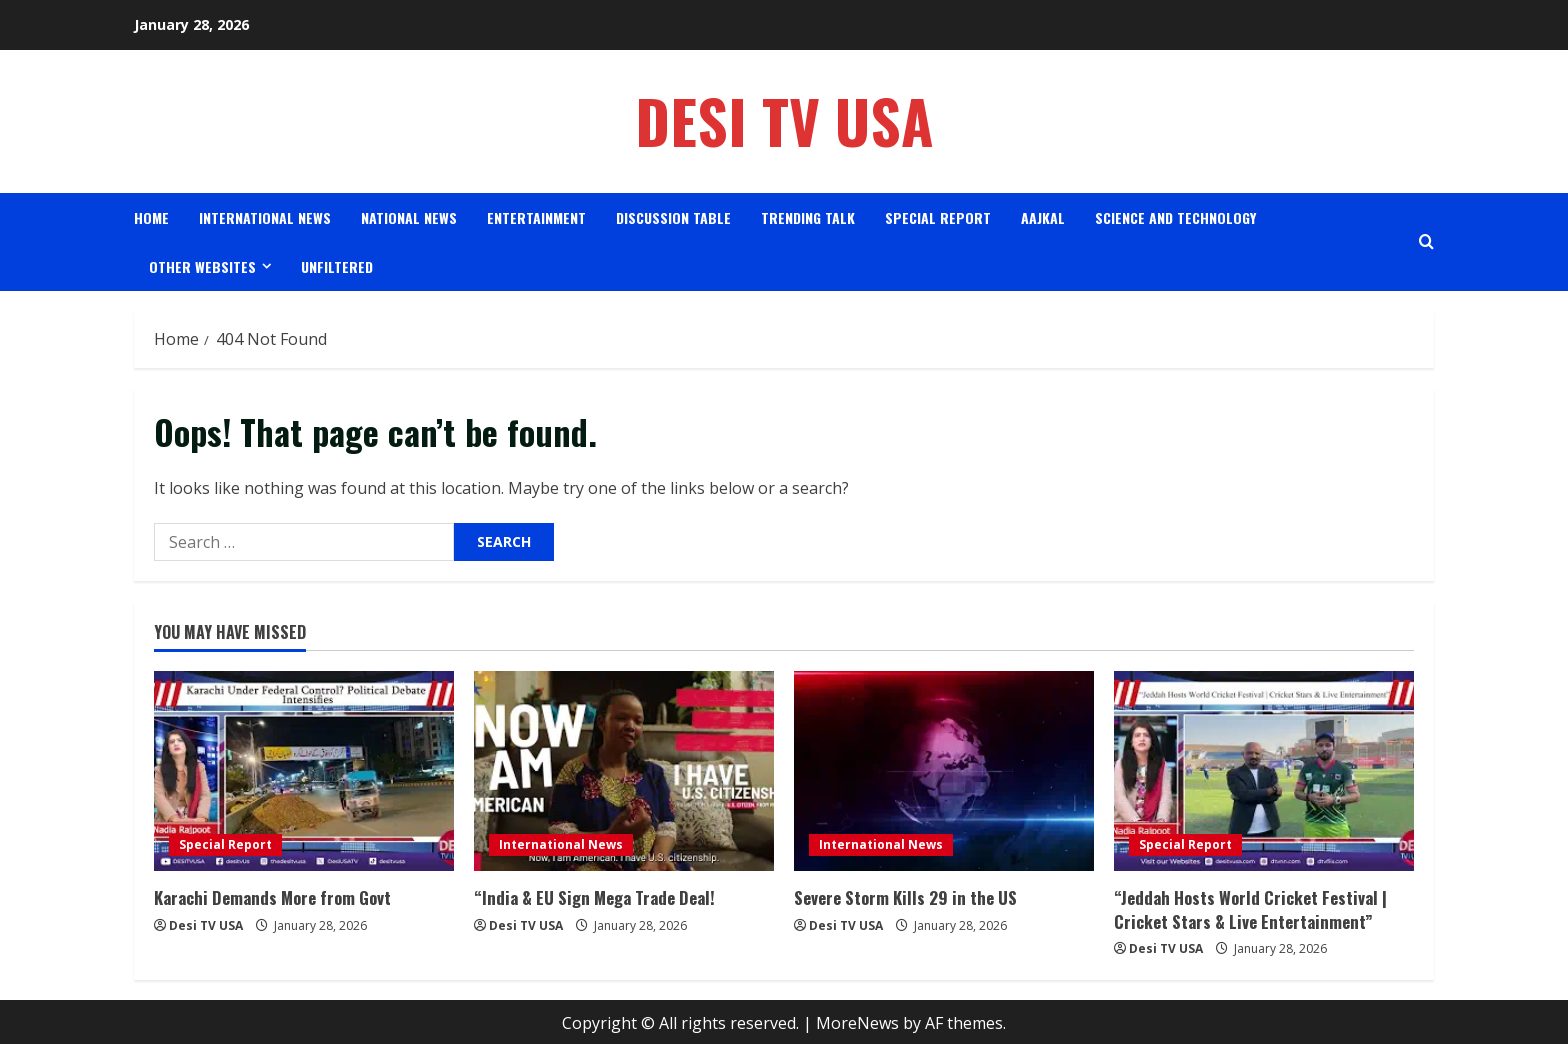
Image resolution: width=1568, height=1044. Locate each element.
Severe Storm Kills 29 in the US (901, 897)
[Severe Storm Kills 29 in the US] (944, 771)
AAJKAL (1043, 217)
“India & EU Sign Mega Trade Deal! (589, 897)
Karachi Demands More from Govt (268, 897)
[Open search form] (1426, 241)
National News (409, 217)
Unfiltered (337, 266)
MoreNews (857, 1020)
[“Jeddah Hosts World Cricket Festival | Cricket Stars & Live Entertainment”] (1264, 771)
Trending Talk (808, 217)
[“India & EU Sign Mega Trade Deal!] (624, 771)
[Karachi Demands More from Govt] (304, 771)
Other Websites (202, 266)
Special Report (938, 217)
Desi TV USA (784, 120)
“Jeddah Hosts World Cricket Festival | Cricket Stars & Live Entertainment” (1244, 908)
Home (151, 217)
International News (265, 217)
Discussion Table (673, 217)
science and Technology (1175, 217)
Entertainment (536, 217)
